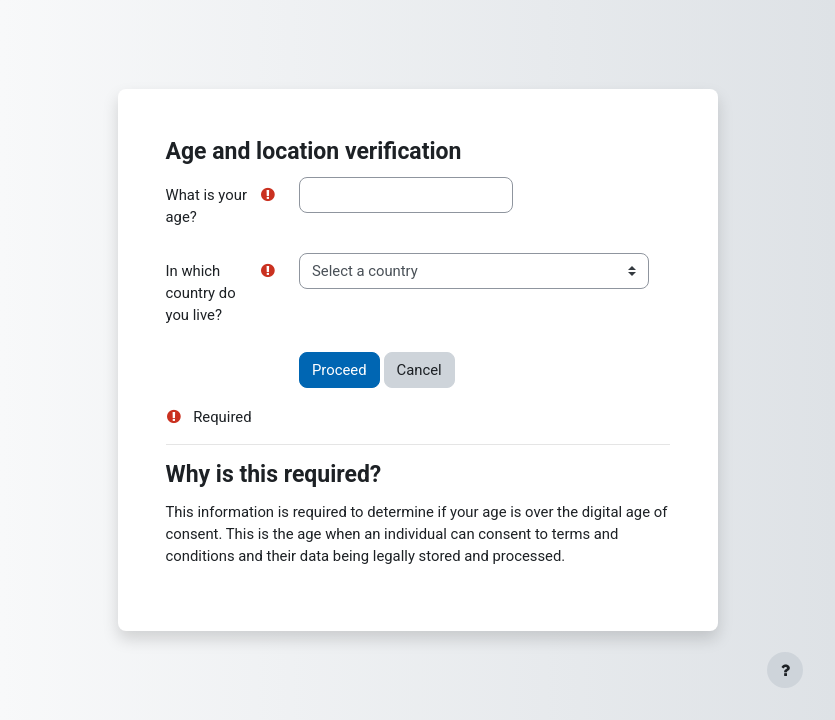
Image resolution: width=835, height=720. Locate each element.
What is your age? (206, 206)
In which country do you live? (201, 293)
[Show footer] (785, 670)
